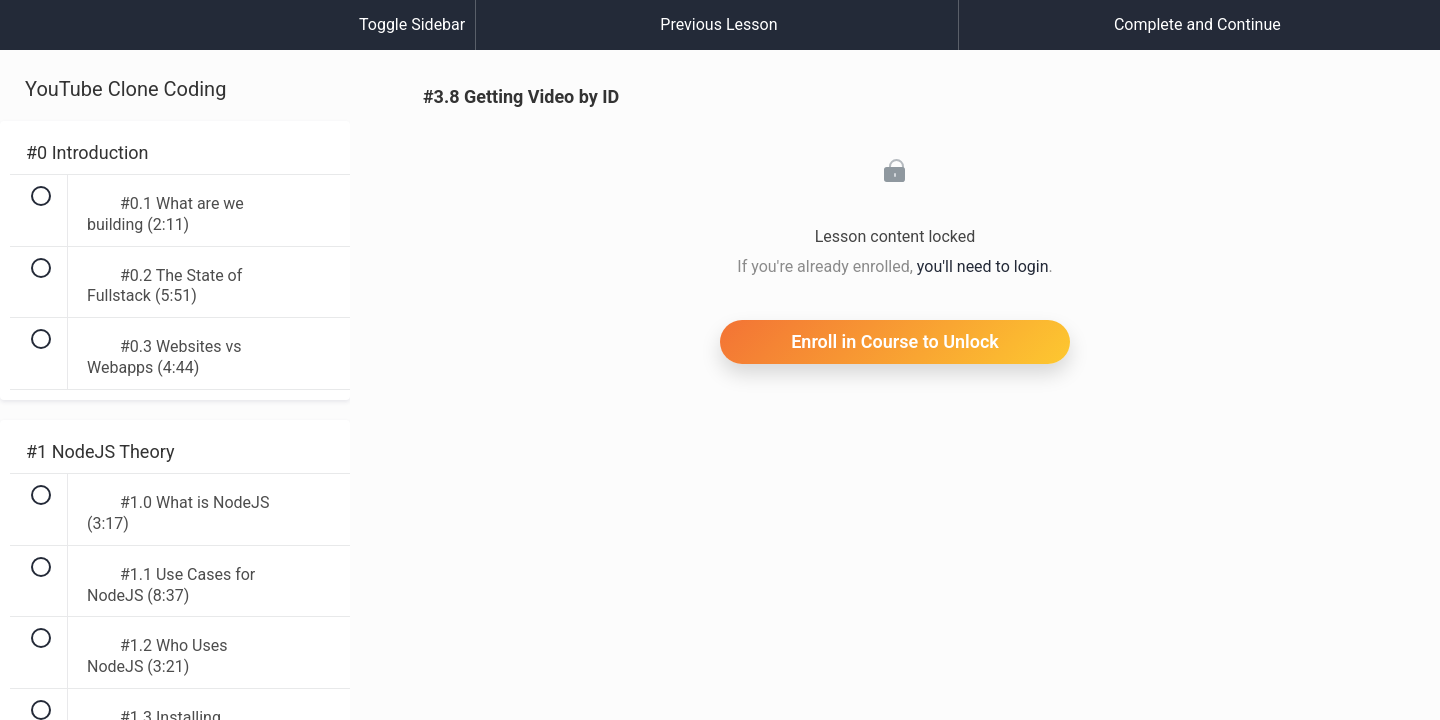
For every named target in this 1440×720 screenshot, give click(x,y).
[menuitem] (175, 45)
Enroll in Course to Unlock (895, 341)
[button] (35, 35)
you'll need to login (983, 266)
